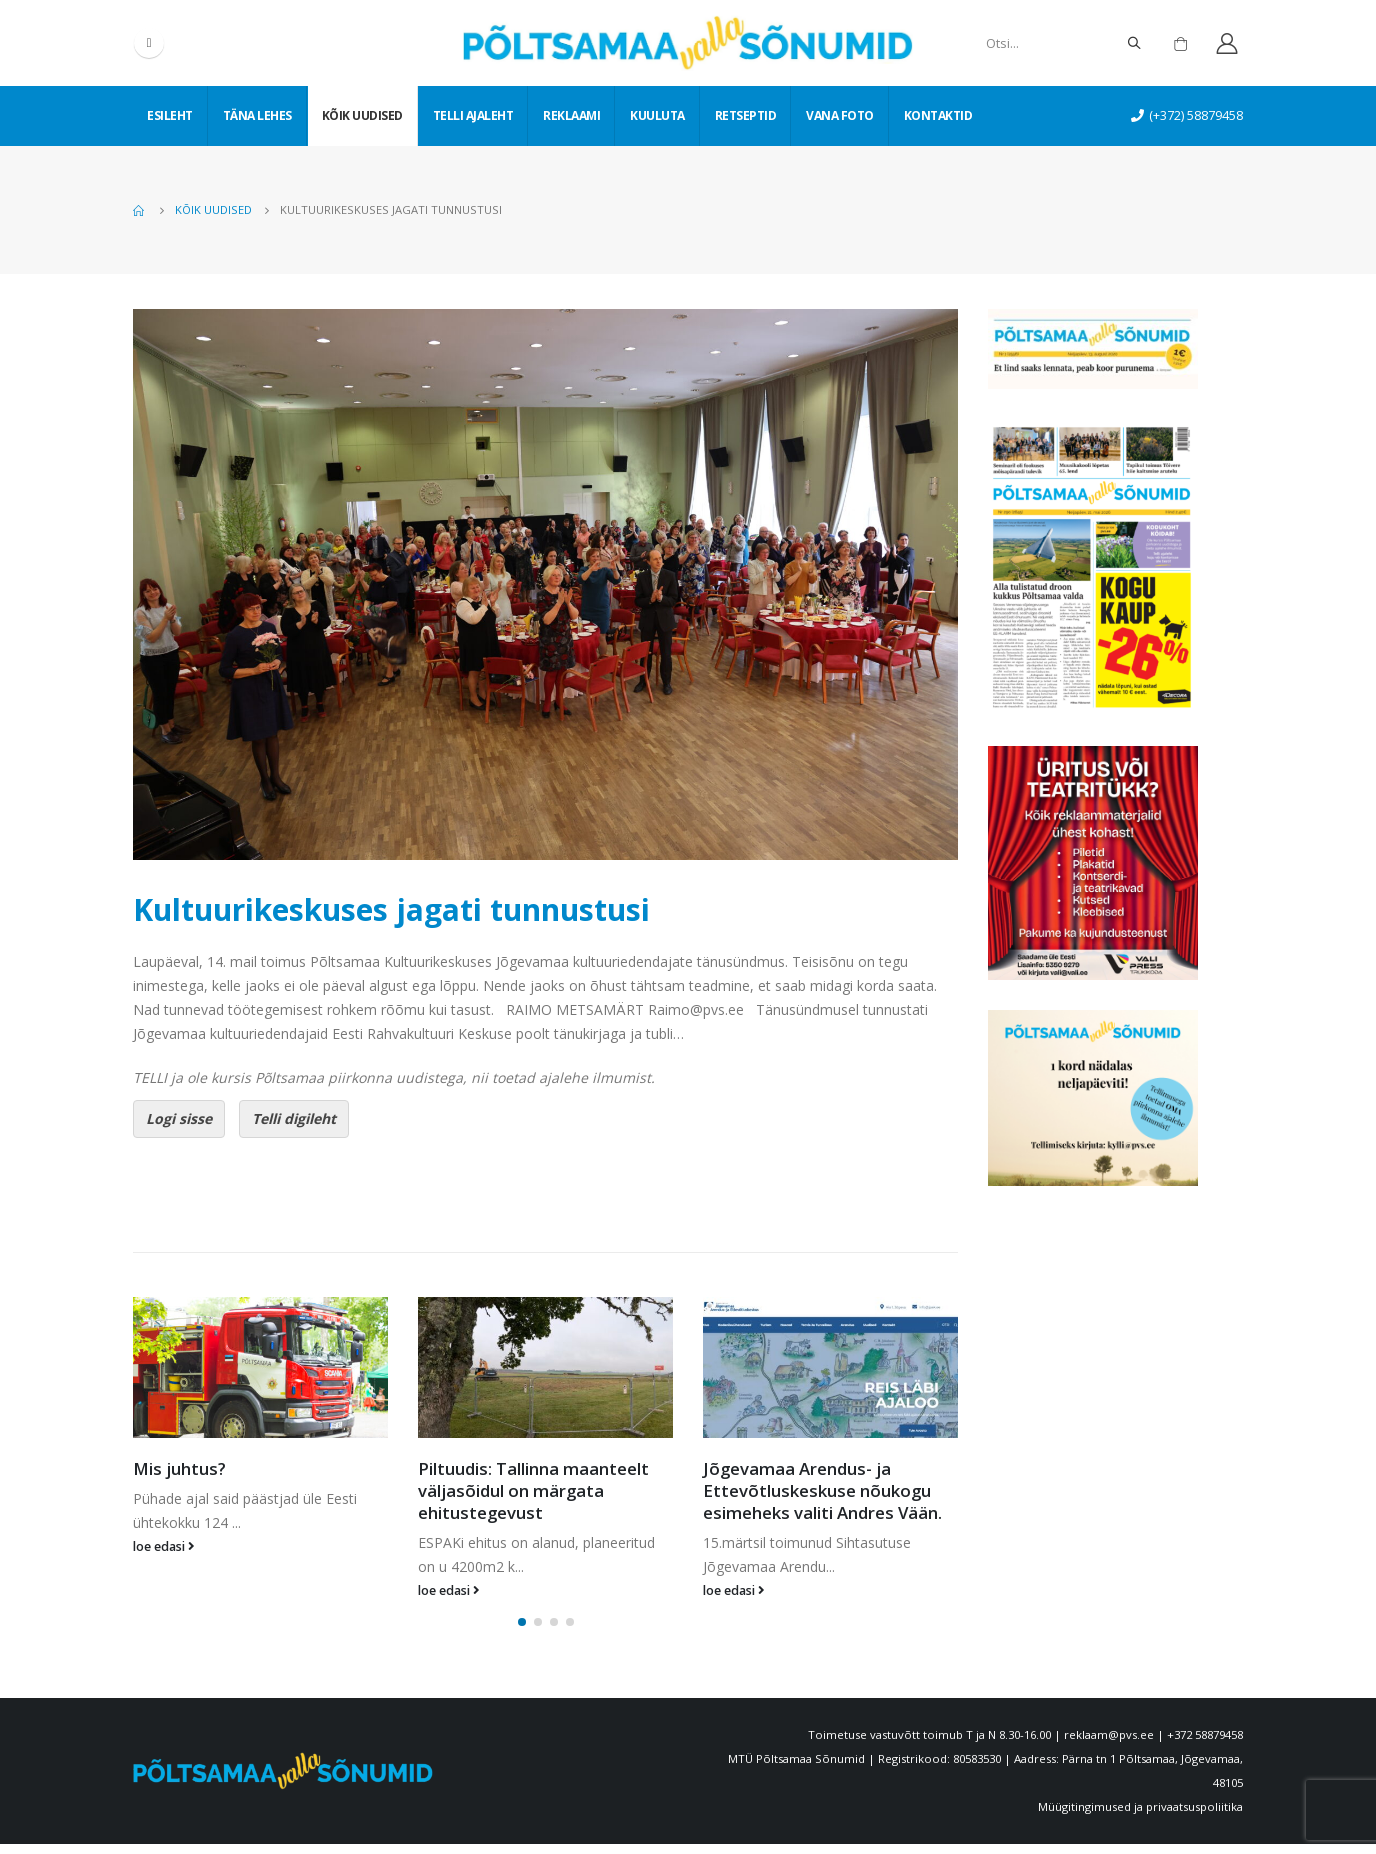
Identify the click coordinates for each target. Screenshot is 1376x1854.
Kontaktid (938, 115)
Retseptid (746, 115)
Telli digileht (294, 1118)
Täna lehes (257, 115)
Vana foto (840, 115)
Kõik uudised (362, 115)
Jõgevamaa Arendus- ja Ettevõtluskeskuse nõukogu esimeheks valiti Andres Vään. (822, 1490)
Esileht (170, 115)
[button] (522, 1632)
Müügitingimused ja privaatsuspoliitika (1140, 1816)
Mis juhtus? (179, 1468)
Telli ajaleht (473, 115)
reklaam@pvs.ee (1109, 1744)
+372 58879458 (1205, 1744)
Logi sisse (179, 1118)
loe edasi (164, 1546)
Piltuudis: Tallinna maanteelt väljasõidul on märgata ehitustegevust (533, 1490)
